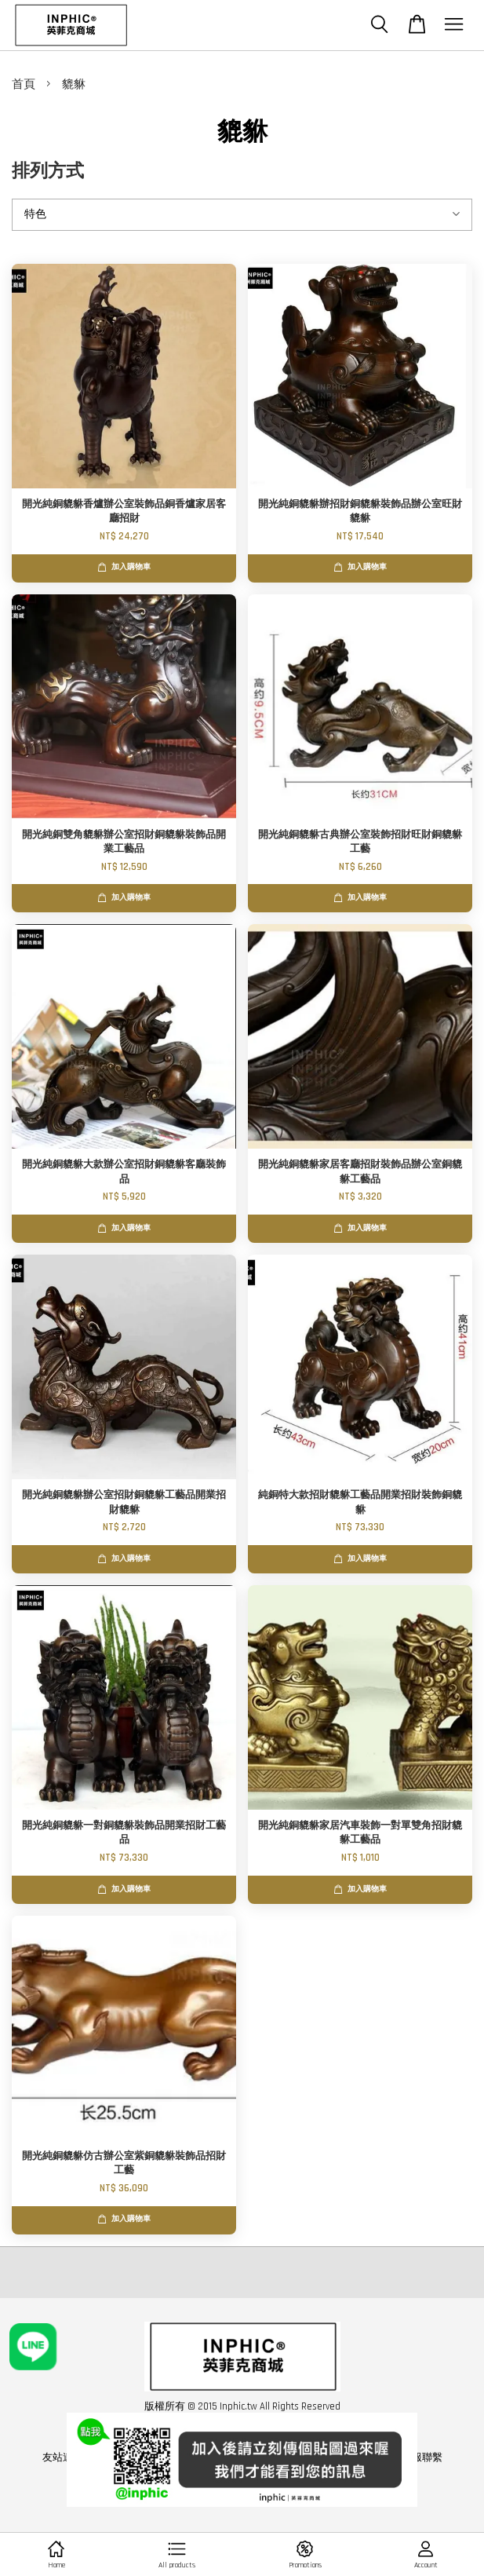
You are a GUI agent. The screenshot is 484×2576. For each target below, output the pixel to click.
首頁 (23, 84)
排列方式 (48, 171)
